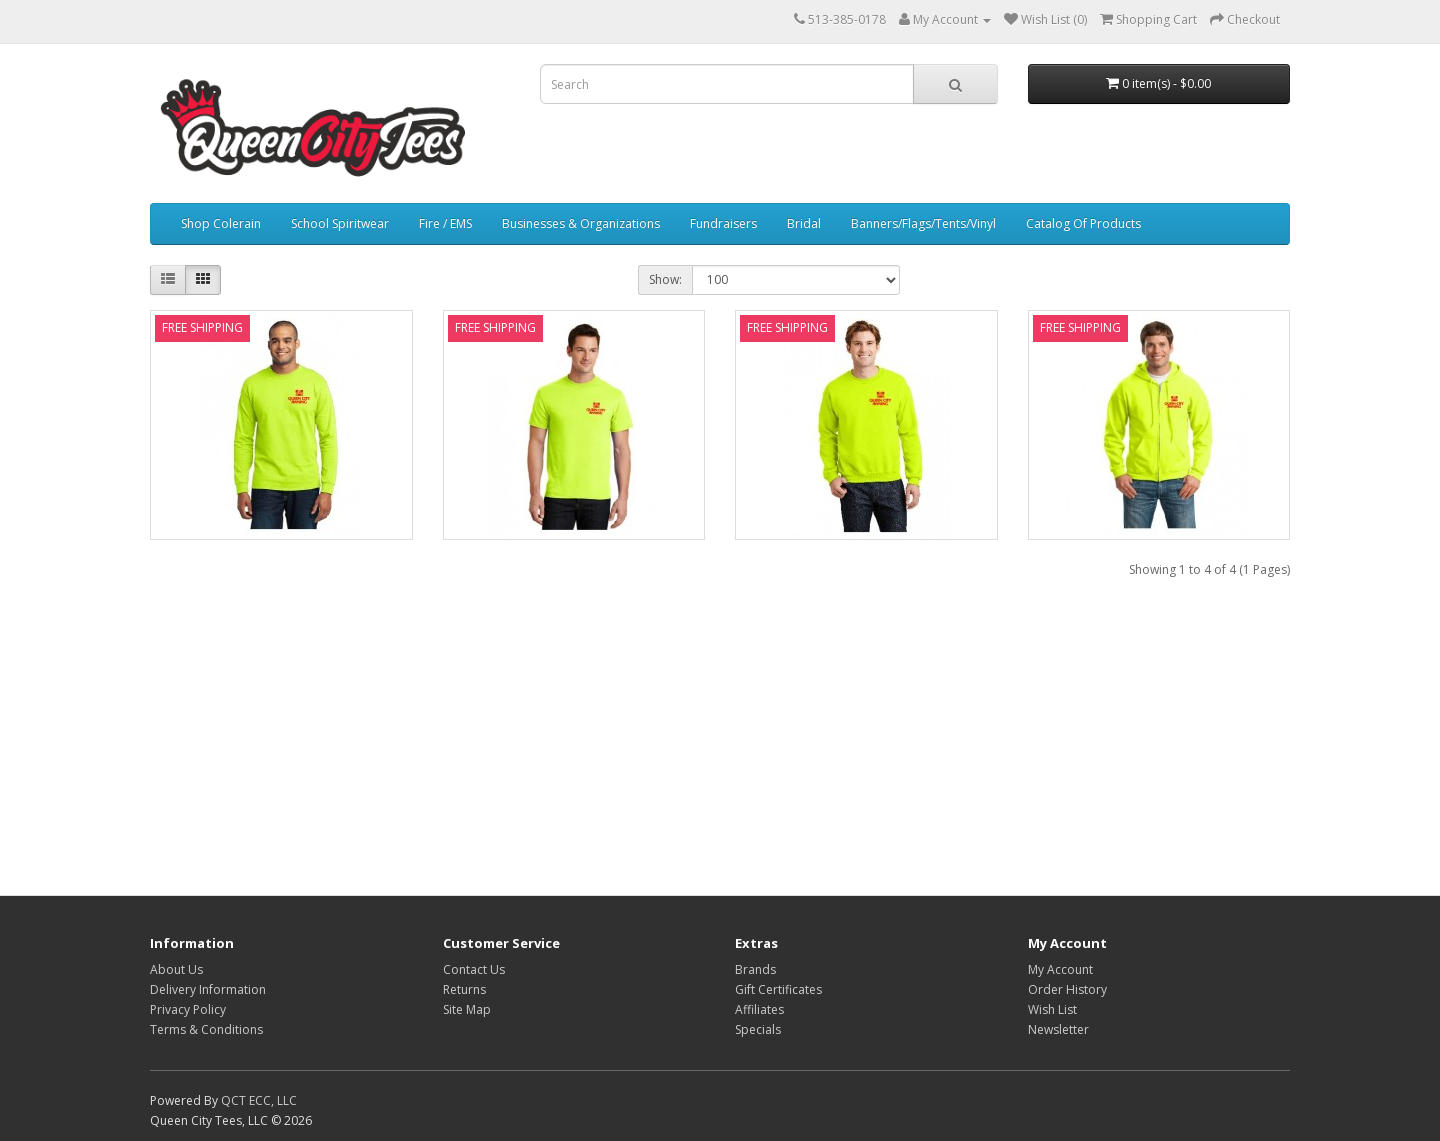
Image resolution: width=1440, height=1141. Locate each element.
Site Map (467, 1009)
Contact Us (474, 969)
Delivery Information (208, 989)
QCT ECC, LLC (259, 1100)
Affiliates (759, 1009)
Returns (464, 989)
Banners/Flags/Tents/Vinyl (923, 223)
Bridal (804, 223)
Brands (755, 969)
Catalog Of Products (1083, 223)
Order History (1067, 989)
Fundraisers (723, 223)
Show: (665, 279)
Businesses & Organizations (581, 223)
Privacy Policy (188, 1009)
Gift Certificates (778, 989)
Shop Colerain (221, 223)
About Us (176, 969)
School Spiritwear (340, 223)
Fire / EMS (445, 223)
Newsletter (1058, 1029)
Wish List (1052, 1009)
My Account (1060, 969)
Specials (758, 1029)
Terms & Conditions (206, 1029)
